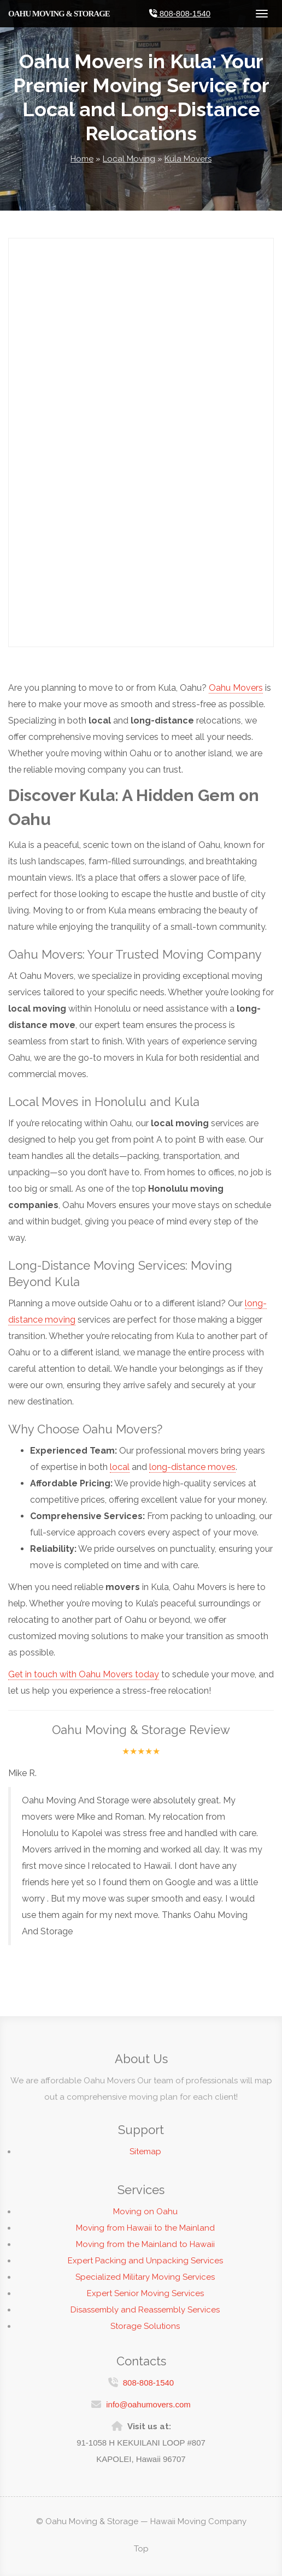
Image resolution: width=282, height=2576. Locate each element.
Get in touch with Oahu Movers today (83, 1674)
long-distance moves (192, 1467)
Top (141, 2549)
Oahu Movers (236, 688)
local (120, 1467)
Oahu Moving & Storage (59, 13)
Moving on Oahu (145, 2217)
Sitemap (145, 2157)
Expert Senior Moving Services (145, 2299)
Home (81, 159)
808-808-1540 (148, 2377)
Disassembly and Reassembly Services (145, 2315)
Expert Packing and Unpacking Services (145, 2266)
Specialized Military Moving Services (145, 2282)
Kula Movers (188, 159)
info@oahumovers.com (148, 2399)
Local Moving (129, 159)
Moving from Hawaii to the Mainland (145, 2233)
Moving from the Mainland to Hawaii (145, 2250)
